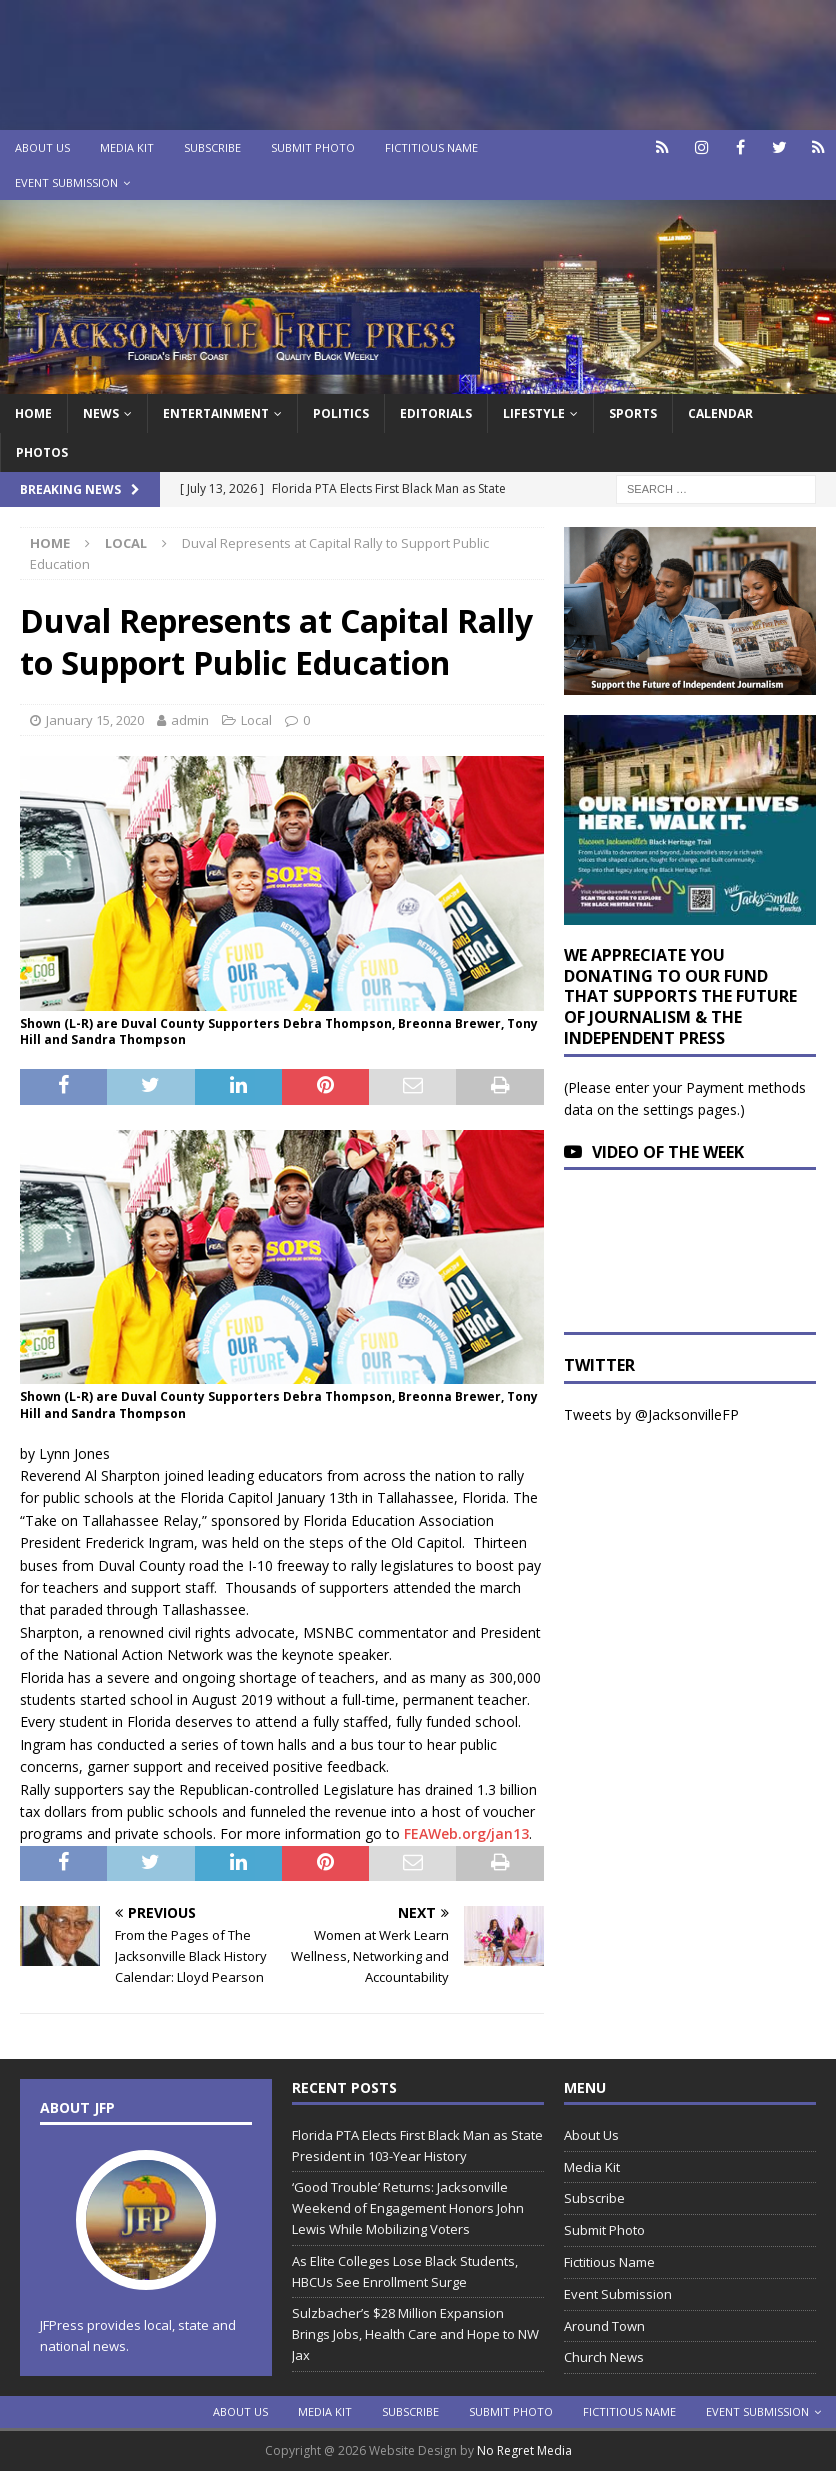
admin (190, 720)
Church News (604, 2357)
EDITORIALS (436, 413)
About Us (42, 147)
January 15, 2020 (95, 720)
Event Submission (66, 182)
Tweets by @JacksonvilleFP (651, 1414)
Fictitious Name (431, 147)
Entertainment (216, 413)
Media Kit (127, 147)
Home (33, 413)
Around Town (604, 2326)
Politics (341, 413)
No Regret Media (524, 2450)
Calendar (720, 413)
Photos (42, 452)
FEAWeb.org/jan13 (466, 1833)
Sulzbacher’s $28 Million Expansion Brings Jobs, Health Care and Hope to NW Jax (415, 2334)
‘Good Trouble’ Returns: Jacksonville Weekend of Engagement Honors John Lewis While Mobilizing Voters (408, 2208)
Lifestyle (534, 413)
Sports (633, 413)
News (101, 413)
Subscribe (212, 147)
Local (256, 720)
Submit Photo (313, 147)
